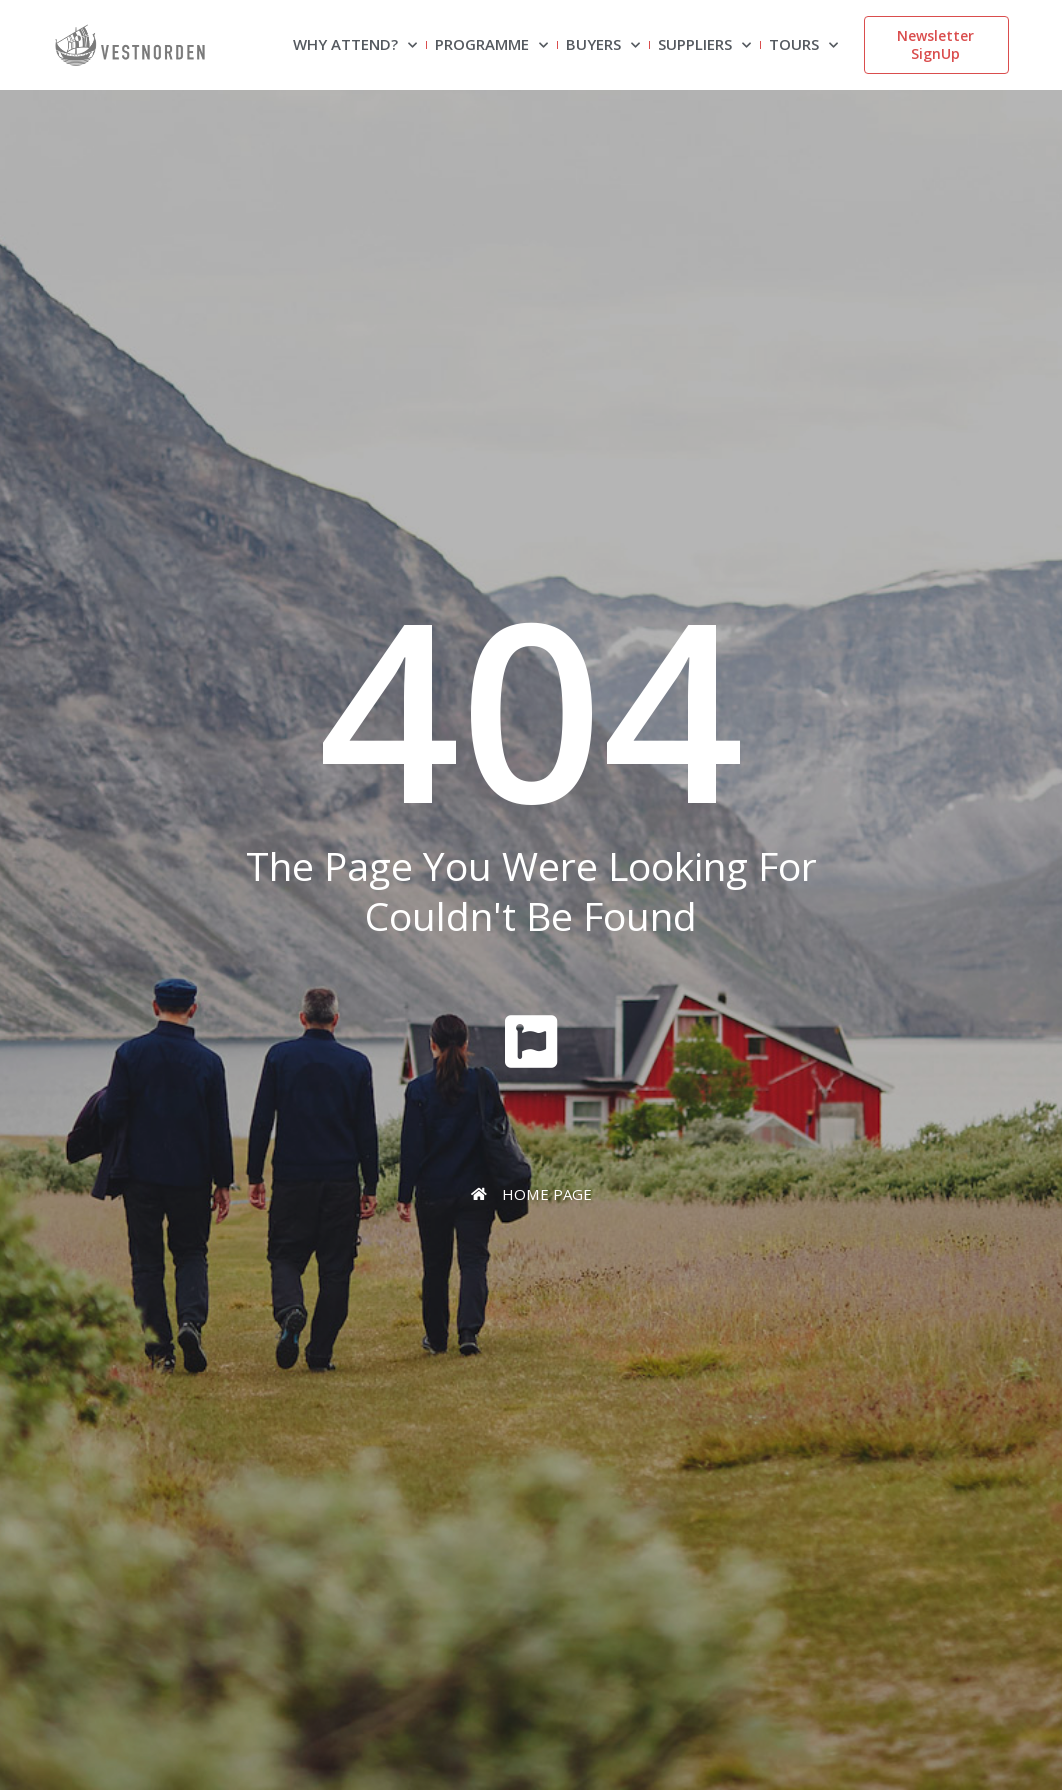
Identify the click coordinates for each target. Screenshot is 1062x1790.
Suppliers (704, 45)
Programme (491, 45)
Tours (803, 45)
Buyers (603, 45)
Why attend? (355, 45)
